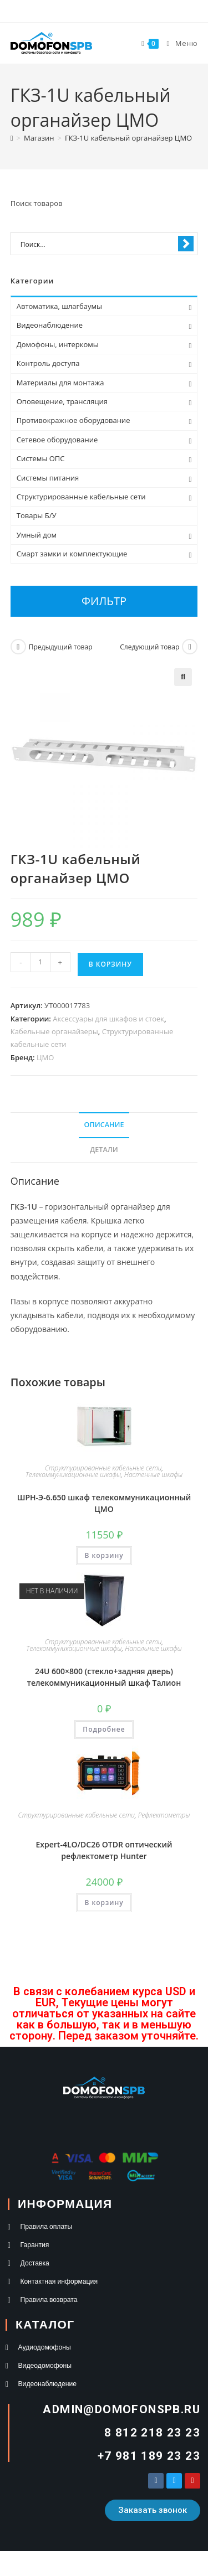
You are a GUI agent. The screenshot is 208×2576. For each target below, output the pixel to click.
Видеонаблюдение (50, 325)
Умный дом (37, 535)
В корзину (110, 964)
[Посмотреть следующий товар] (189, 646)
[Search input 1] (97, 244)
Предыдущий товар (61, 647)
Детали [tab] (104, 1149)
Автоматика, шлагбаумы (59, 306)
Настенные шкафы (153, 1474)
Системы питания (48, 478)
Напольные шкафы (153, 1648)
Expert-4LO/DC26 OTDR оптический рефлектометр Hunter (104, 1850)
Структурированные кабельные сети (103, 1468)
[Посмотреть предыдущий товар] (18, 646)
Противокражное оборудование (73, 420)
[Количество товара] (40, 962)
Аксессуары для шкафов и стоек (108, 1019)
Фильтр (104, 600)
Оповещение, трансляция (62, 401)
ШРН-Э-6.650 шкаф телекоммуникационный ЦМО (104, 1503)
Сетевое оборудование (57, 440)
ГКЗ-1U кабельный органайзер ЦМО (128, 138)
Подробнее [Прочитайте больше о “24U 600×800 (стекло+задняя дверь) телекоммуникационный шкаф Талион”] (104, 1729)
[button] (183, 677)
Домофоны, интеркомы (58, 344)
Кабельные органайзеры (54, 1031)
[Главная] (12, 138)
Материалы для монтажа (60, 383)
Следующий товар (149, 647)
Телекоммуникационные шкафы (73, 1474)
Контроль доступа (48, 363)
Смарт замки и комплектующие (72, 554)
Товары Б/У (37, 515)
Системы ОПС (41, 458)
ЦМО (45, 1057)
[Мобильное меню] (178, 43)
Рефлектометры (164, 1815)
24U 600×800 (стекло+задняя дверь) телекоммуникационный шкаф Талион (104, 1677)
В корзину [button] (103, 1555)
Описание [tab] (104, 1124)
